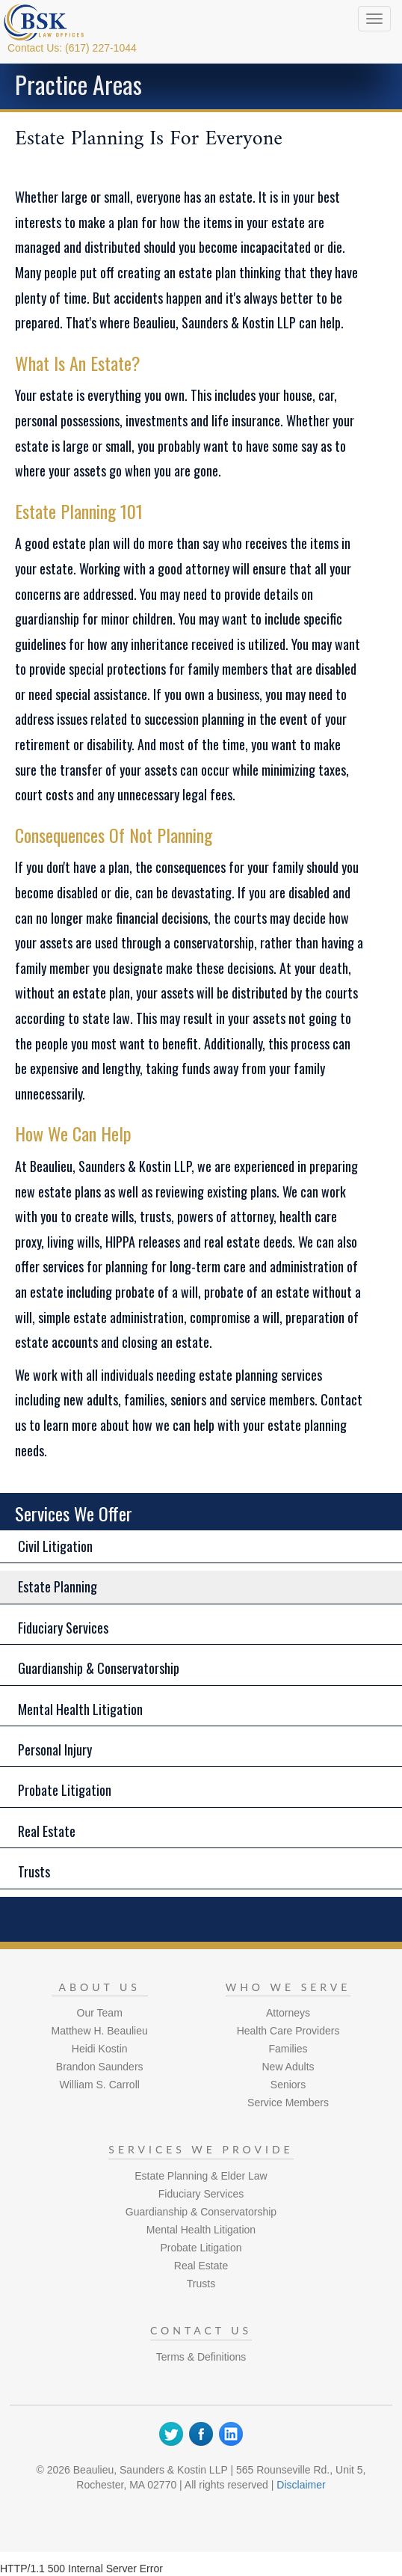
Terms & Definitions (201, 2357)
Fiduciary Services (63, 1627)
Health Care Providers (288, 2031)
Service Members (288, 2103)
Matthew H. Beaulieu (100, 2031)
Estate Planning (57, 1586)
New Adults (288, 2067)
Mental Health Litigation (80, 1709)
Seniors (288, 2085)
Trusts (34, 1871)
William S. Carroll (100, 2085)
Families (287, 2049)
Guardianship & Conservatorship (98, 1668)
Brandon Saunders (99, 2067)
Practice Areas (78, 84)
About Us (99, 1987)
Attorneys (288, 2013)
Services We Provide (200, 2149)
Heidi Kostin (100, 2049)
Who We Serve (288, 1987)
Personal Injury (55, 1749)
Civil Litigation (55, 1546)
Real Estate (46, 1831)
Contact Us (201, 2330)
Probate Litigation (64, 1790)
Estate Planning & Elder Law (200, 2176)
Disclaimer (300, 2485)
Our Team (100, 2013)
